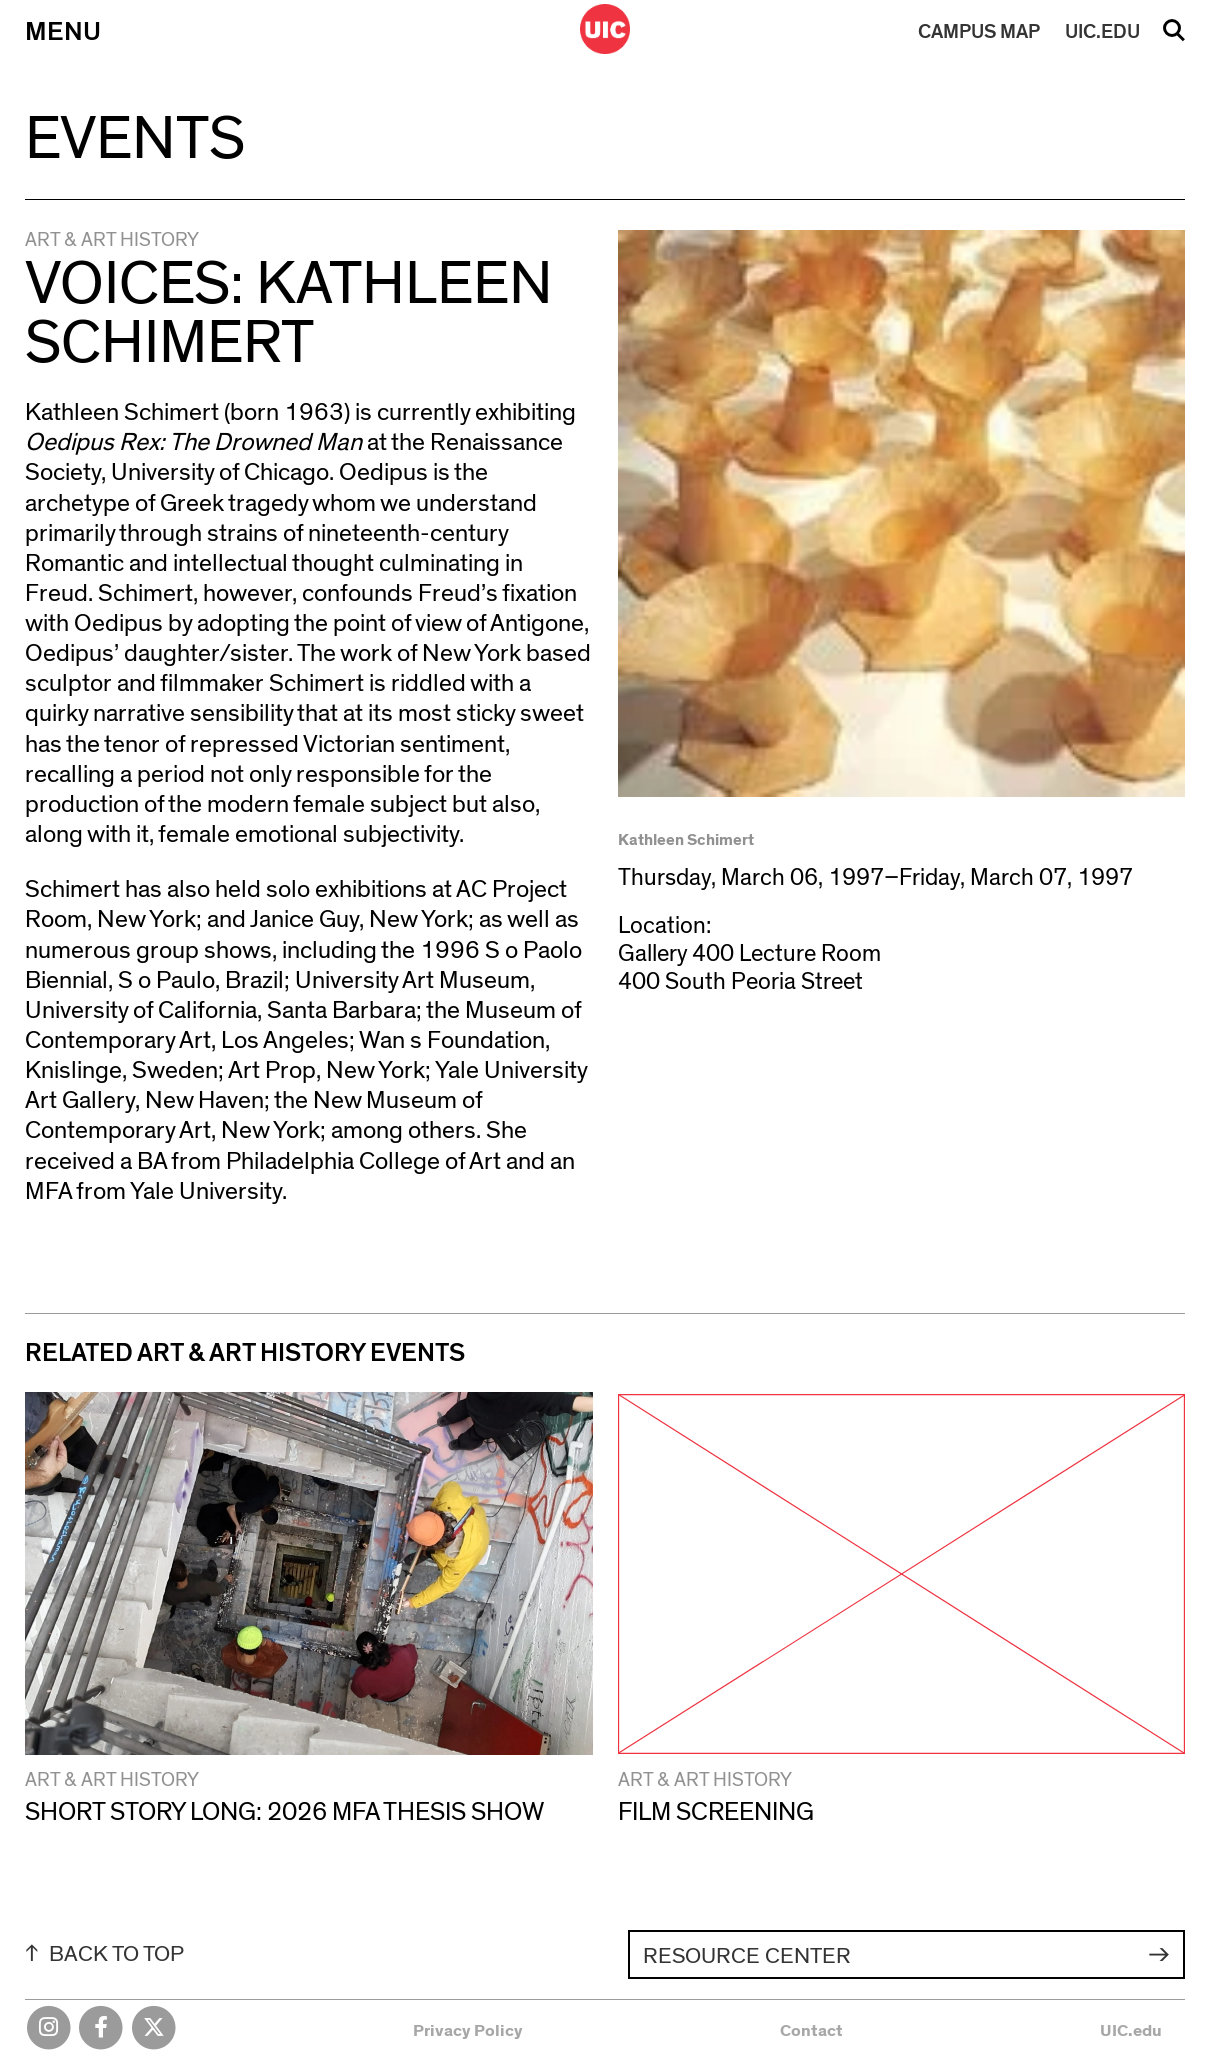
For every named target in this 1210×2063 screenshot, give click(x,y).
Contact (811, 2031)
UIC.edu (1131, 2031)
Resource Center (747, 1956)
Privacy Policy (468, 2031)
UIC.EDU (1102, 32)
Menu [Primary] (63, 32)
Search (1174, 37)
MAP (979, 32)
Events (135, 139)
